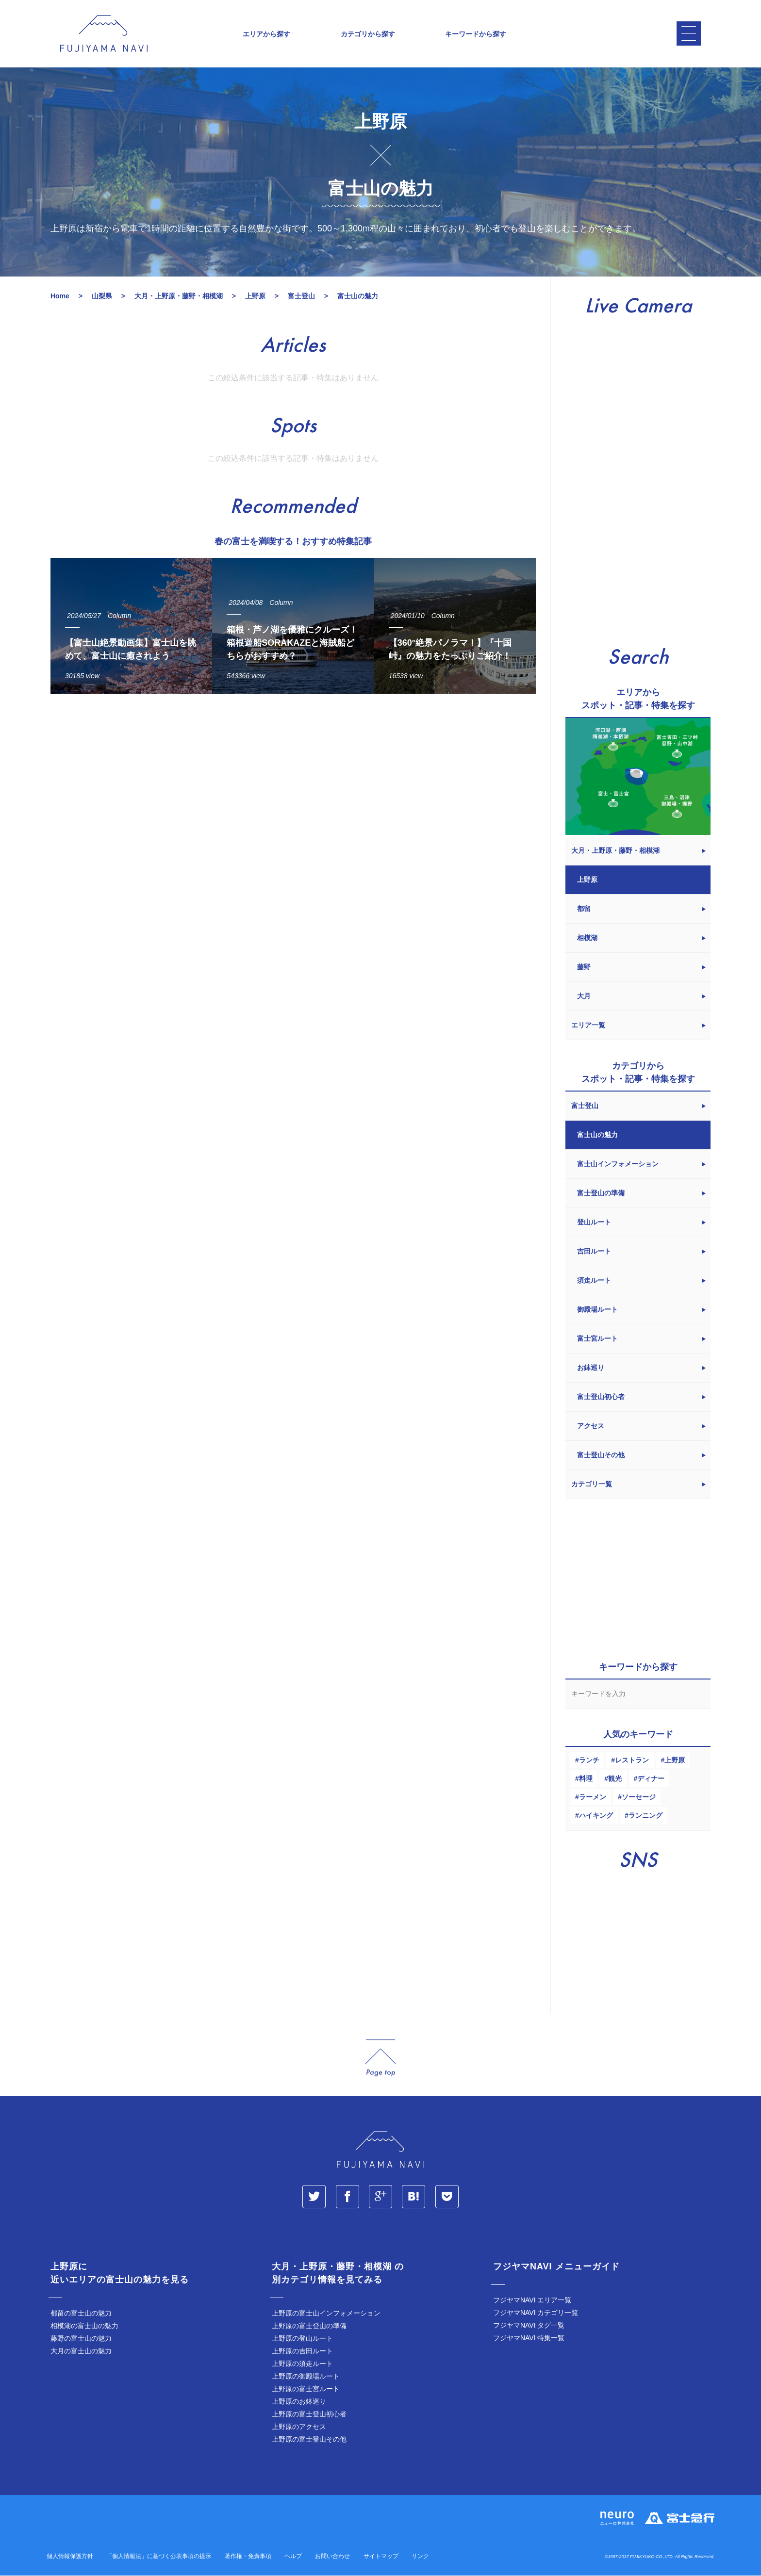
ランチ (589, 1760)
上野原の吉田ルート (302, 2351)
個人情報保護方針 (70, 2556)
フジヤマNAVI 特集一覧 (529, 2338)
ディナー (650, 1779)
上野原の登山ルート (302, 2338)
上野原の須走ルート (302, 2364)
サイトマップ (381, 2556)
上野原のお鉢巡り (299, 2401)
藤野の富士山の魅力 (81, 2338)
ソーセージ (639, 1797)
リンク (420, 2556)
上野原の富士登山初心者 (309, 2414)
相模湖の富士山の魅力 (84, 2326)
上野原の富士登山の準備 (309, 2326)
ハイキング (596, 1816)
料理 (586, 1779)
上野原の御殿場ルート (306, 2376)
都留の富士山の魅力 (81, 2313)
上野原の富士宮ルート (306, 2389)
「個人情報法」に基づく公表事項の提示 (158, 2556)
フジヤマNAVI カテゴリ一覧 (536, 2313)
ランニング (645, 1816)
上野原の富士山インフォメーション (326, 2313)
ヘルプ (293, 2556)
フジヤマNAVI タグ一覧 (529, 2325)
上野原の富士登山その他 (309, 2439)
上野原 (674, 1760)
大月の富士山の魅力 (81, 2351)
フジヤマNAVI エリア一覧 (532, 2300)
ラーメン (592, 1797)
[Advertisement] (293, 791)
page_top (380, 2058)
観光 (615, 1779)
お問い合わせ (332, 2556)
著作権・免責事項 (248, 2556)
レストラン (632, 1760)
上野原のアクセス (299, 2427)
